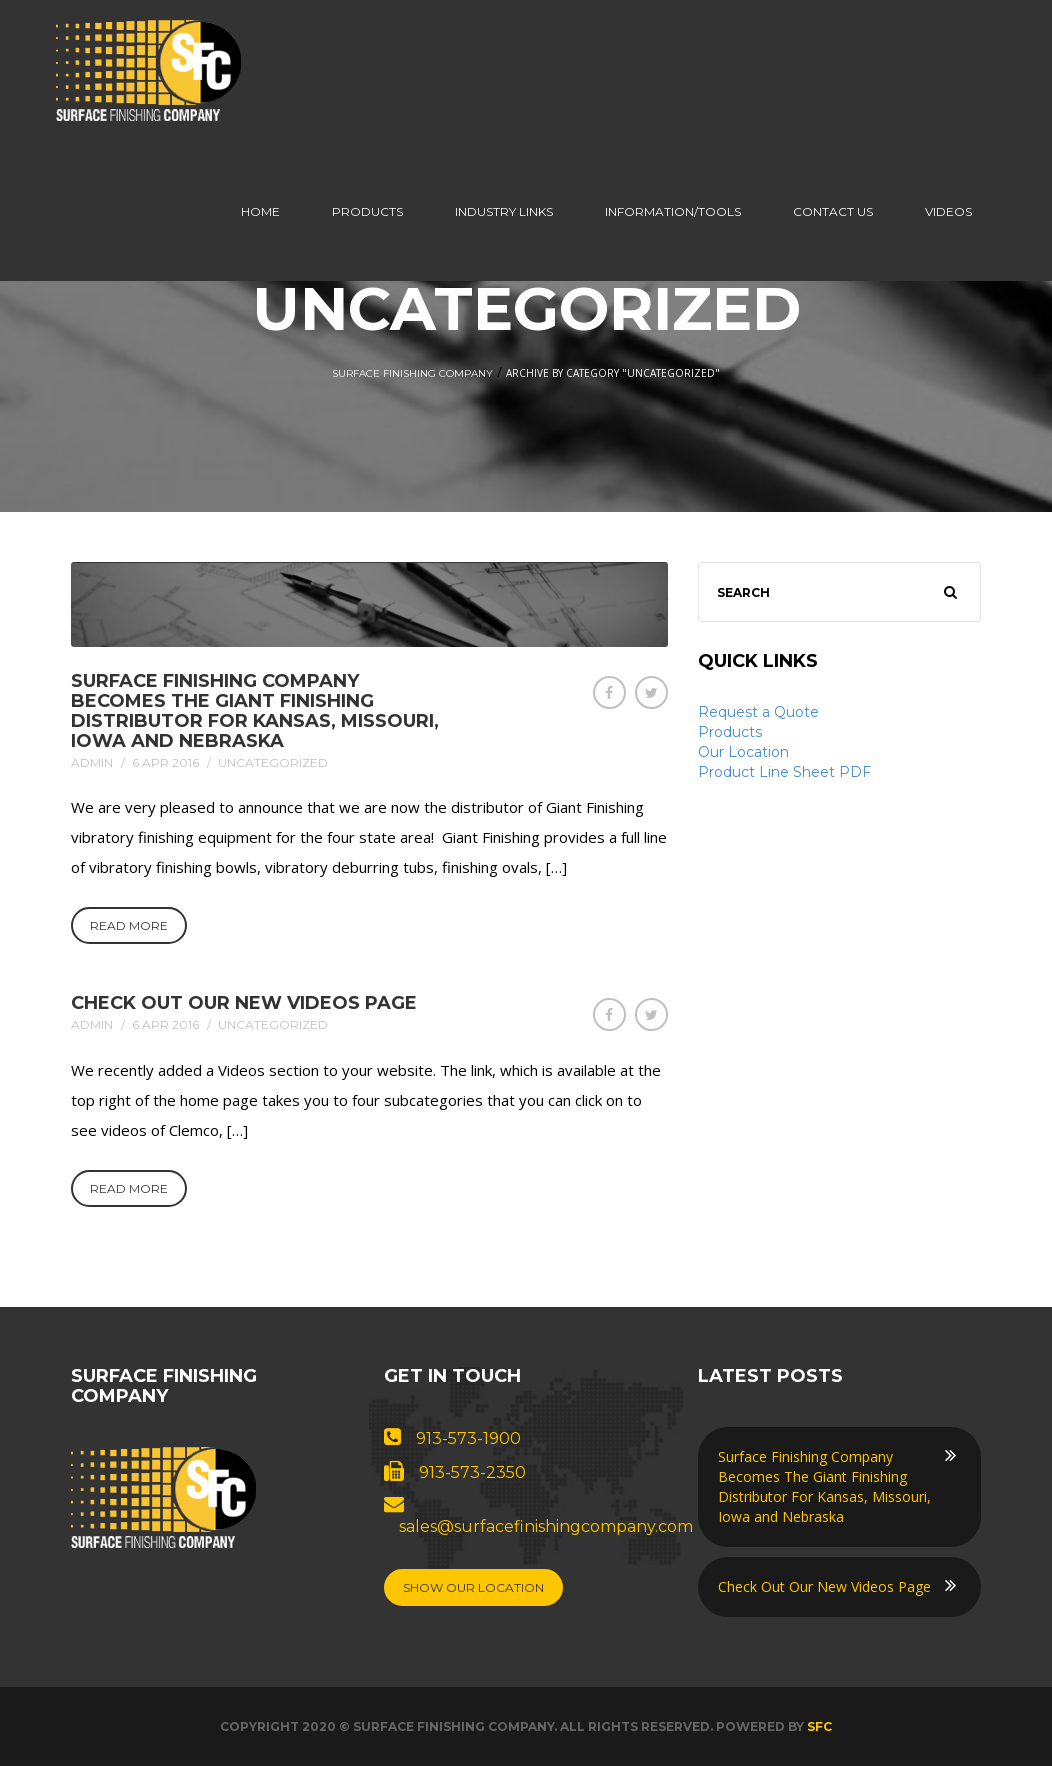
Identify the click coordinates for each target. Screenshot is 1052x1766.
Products (367, 211)
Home (260, 211)
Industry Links (504, 211)
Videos (948, 211)
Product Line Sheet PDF (784, 772)
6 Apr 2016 (165, 762)
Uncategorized (273, 762)
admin (92, 762)
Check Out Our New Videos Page (244, 1003)
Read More (129, 925)
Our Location (743, 752)
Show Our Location (473, 1587)
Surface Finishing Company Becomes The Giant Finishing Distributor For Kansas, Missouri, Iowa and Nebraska (255, 710)
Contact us (833, 211)
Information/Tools (673, 211)
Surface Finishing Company (412, 373)
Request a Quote (758, 712)
